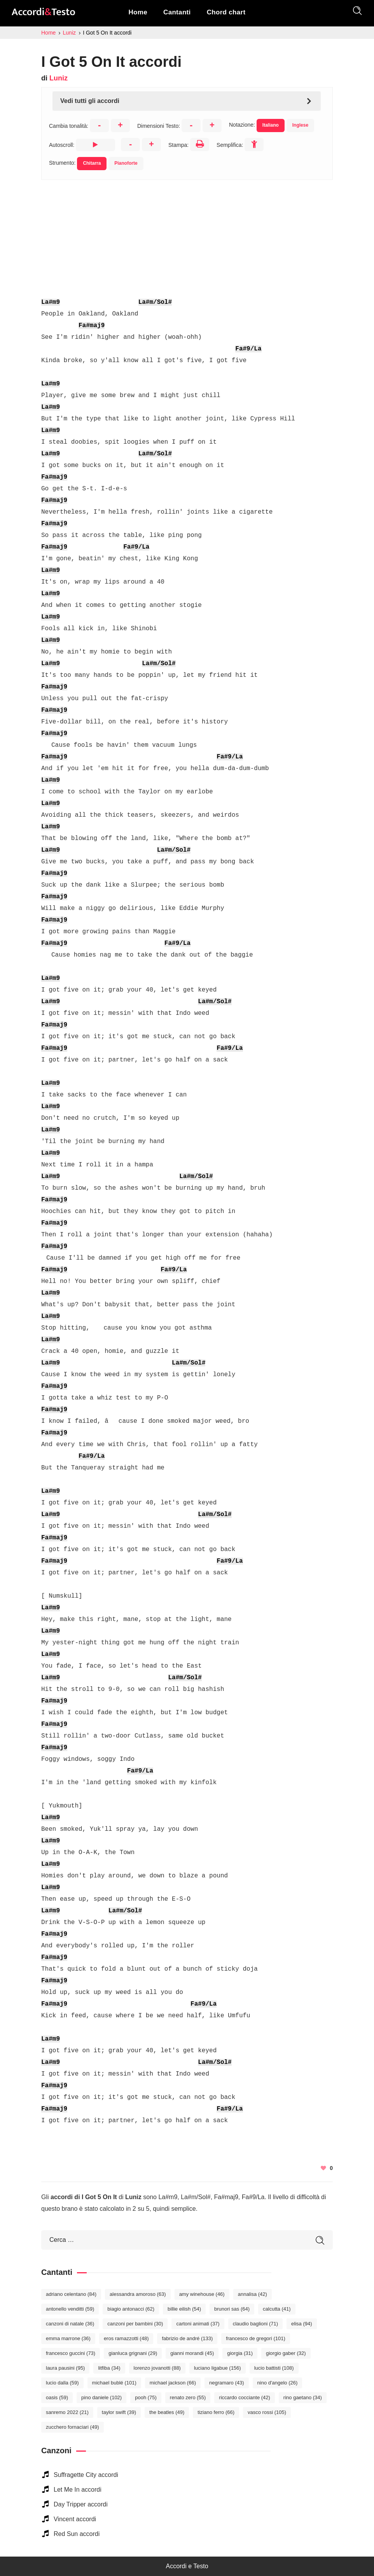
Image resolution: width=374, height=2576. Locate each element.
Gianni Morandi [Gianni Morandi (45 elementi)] (192, 2353)
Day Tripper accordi (81, 2504)
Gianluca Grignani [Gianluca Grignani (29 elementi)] (132, 2353)
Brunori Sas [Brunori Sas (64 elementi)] (232, 2309)
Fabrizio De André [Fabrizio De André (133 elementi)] (187, 2338)
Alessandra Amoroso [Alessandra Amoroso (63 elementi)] (138, 2294)
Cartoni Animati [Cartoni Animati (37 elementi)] (197, 2324)
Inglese (300, 125)
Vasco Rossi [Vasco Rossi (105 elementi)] (267, 2412)
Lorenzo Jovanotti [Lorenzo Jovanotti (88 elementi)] (157, 2368)
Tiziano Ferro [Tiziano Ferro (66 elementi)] (215, 2412)
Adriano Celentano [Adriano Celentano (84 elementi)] (71, 2294)
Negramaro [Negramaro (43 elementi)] (226, 2383)
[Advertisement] (187, 234)
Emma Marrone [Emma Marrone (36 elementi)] (68, 2338)
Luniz (58, 78)
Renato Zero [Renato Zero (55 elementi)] (188, 2397)
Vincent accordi (75, 2519)
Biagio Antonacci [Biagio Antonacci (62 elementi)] (130, 2309)
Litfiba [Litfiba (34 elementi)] (109, 2368)
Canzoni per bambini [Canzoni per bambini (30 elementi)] (135, 2324)
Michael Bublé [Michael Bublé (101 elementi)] (114, 2383)
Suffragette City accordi (86, 2474)
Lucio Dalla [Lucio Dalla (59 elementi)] (62, 2383)
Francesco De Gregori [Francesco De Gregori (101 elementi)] (255, 2338)
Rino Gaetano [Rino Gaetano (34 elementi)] (302, 2397)
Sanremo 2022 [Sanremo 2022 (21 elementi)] (67, 2412)
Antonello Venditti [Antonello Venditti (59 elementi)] (70, 2309)
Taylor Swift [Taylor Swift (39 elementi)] (119, 2412)
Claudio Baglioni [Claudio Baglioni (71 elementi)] (255, 2324)
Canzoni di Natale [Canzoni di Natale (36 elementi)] (70, 2324)
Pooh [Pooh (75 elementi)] (146, 2397)
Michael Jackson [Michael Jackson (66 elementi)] (173, 2383)
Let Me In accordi (77, 2489)
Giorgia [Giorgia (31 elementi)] (240, 2353)
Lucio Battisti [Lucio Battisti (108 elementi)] (274, 2368)
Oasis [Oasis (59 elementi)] (57, 2397)
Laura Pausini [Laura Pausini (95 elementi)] (65, 2368)
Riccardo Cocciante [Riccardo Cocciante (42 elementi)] (244, 2397)
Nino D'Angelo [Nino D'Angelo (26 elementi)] (277, 2383)
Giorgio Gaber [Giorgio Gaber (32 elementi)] (286, 2353)
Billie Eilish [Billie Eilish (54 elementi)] (184, 2309)
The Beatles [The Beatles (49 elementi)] (166, 2412)
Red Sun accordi (77, 2534)
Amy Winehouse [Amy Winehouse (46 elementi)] (202, 2294)
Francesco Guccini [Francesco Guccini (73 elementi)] (70, 2353)
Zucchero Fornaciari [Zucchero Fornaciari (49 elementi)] (72, 2427)
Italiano (270, 125)
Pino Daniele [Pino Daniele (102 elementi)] (101, 2397)
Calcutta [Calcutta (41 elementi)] (277, 2309)
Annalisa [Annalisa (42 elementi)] (252, 2294)
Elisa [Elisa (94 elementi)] (301, 2324)
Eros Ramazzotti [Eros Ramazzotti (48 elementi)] (126, 2338)
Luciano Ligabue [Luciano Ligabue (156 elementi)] (217, 2368)
